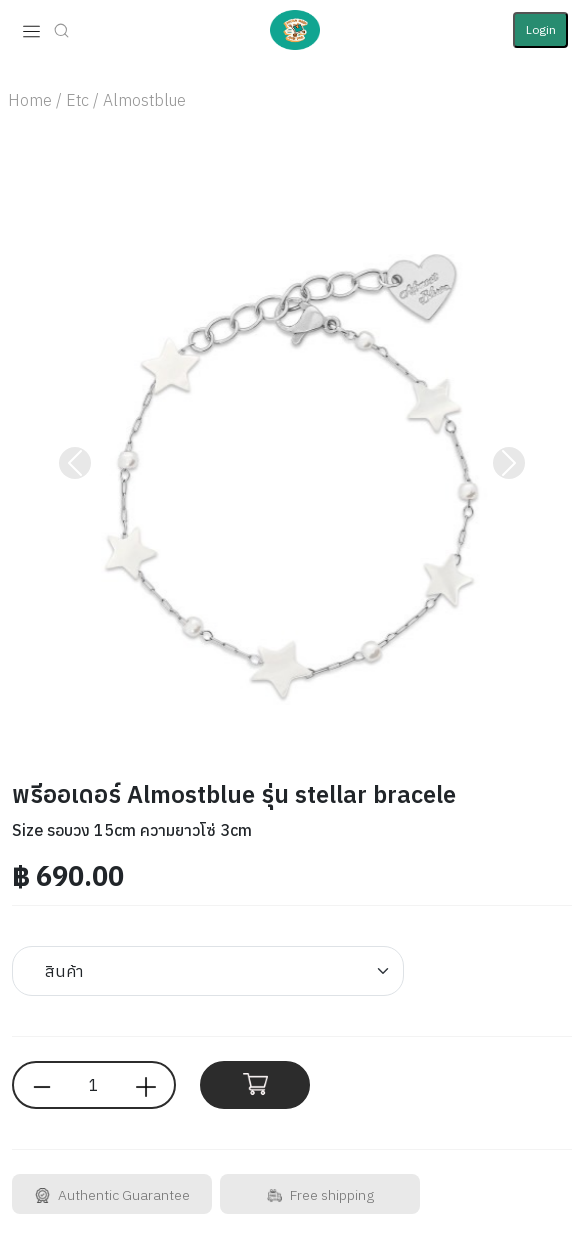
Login (541, 29)
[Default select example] (208, 971)
